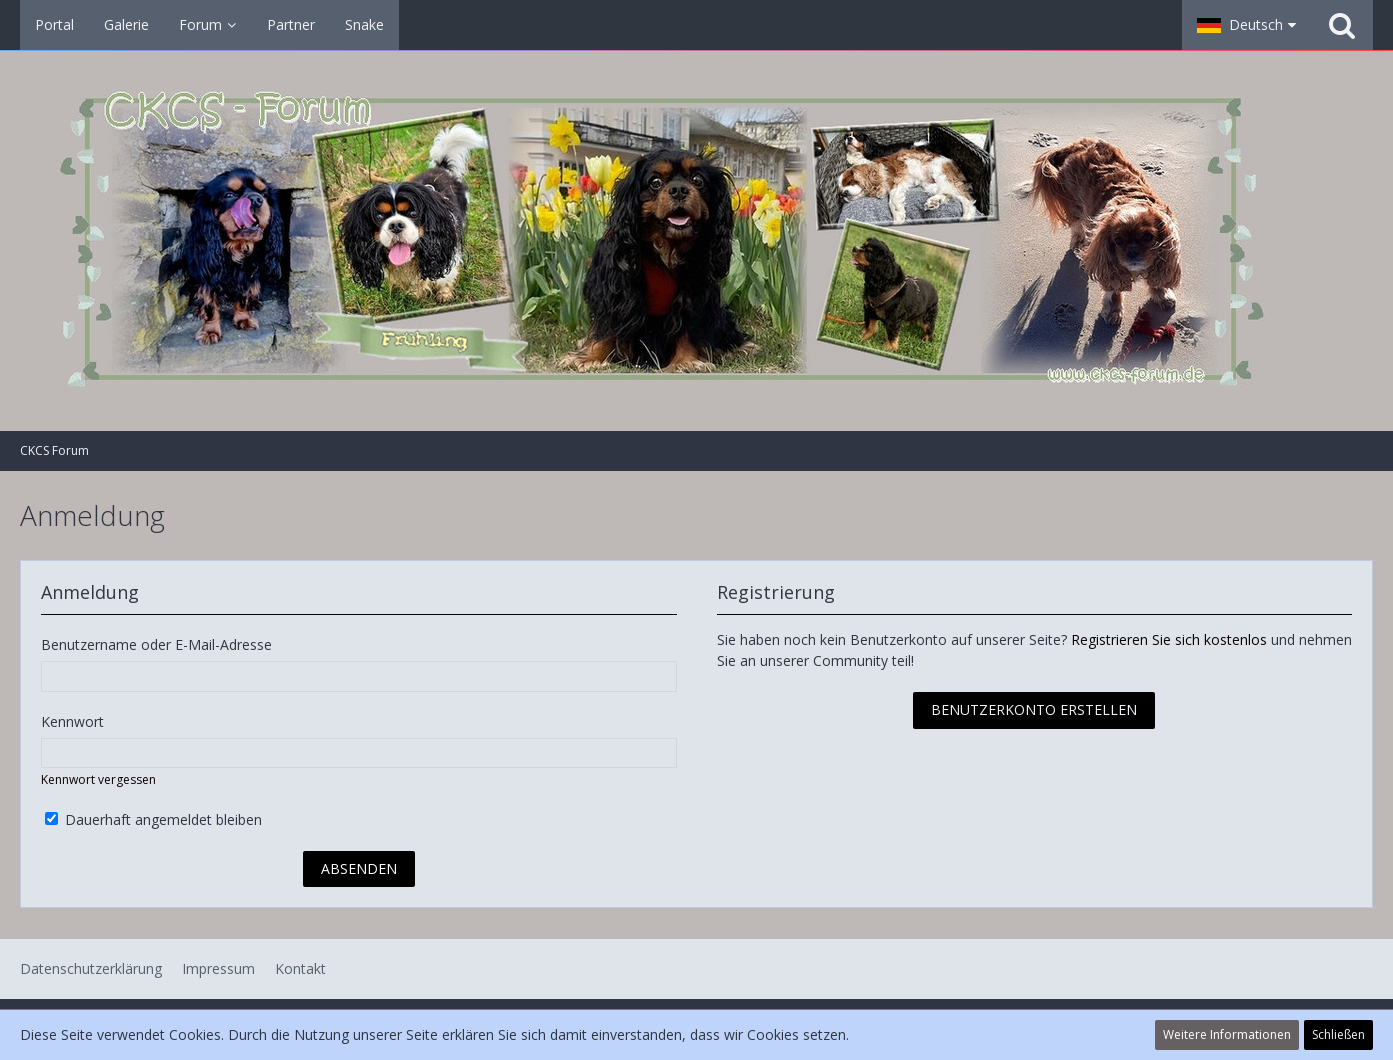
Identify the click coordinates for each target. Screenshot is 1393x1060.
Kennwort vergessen (98, 779)
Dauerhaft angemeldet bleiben (153, 819)
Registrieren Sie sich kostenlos (1169, 639)
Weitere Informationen (1227, 1034)
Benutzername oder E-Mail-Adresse (156, 644)
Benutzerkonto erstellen (1034, 709)
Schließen (1338, 1034)
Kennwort (72, 721)
